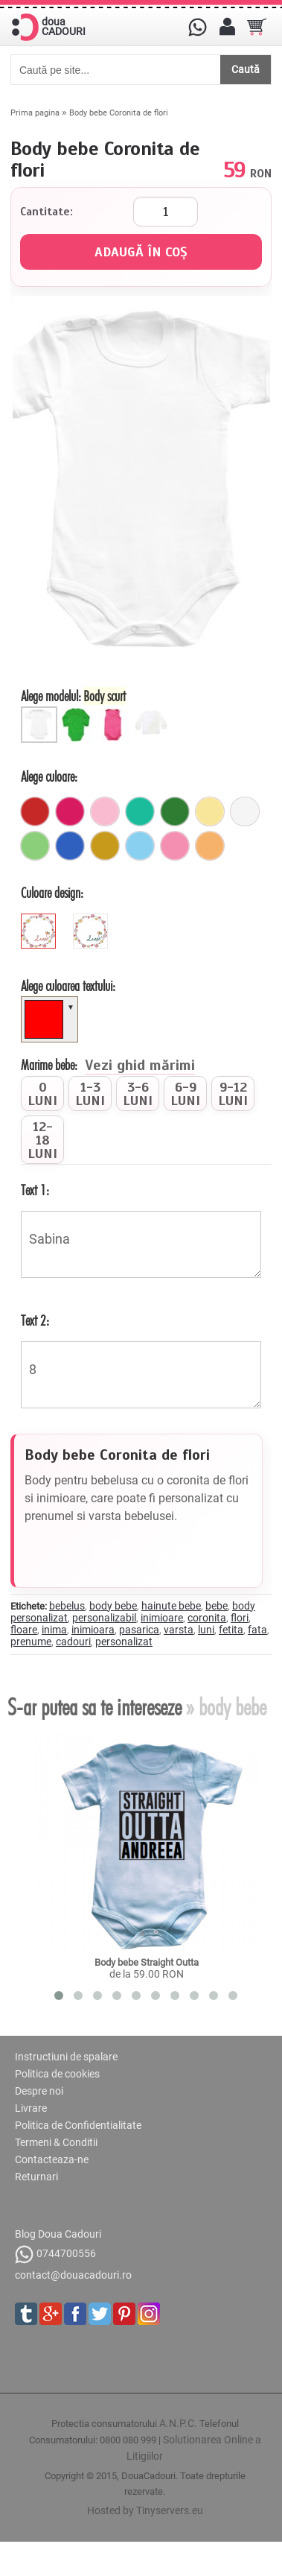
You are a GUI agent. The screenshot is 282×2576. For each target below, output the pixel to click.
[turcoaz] (140, 811)
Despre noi (39, 2091)
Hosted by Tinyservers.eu (145, 2510)
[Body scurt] (41, 712)
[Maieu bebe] (115, 712)
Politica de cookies (57, 2074)
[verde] (175, 811)
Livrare (31, 2108)
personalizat (124, 1642)
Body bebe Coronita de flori (118, 113)
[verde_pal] (35, 846)
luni (206, 1630)
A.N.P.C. (178, 2423)
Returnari (36, 2177)
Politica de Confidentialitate (78, 2125)
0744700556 (55, 2254)
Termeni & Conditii (56, 2142)
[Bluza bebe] (152, 712)
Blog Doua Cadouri (58, 2234)
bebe (216, 1606)
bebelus (67, 1606)
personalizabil (104, 1618)
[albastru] (70, 846)
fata (257, 1630)
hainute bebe (171, 1606)
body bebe (113, 1606)
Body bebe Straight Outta (146, 1962)
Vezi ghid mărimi (140, 1066)
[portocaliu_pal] (210, 846)
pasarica (139, 1630)
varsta (178, 1630)
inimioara (93, 1630)
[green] (92, 919)
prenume (30, 1642)
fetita (231, 1630)
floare (23, 1630)
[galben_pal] (210, 811)
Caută (245, 69)
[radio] (42, 1093)
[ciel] (140, 846)
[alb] (245, 811)
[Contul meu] (227, 27)
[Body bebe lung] (78, 712)
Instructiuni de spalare (66, 2057)
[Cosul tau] (257, 27)
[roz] (175, 846)
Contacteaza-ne (52, 2159)
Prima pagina (35, 113)
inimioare (162, 1618)
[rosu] (35, 811)
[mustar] (105, 846)
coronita (207, 1618)
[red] (40, 919)
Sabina (141, 1244)
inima (54, 1630)
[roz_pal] (105, 811)
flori (240, 1618)
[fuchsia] (70, 811)
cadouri (73, 1642)
